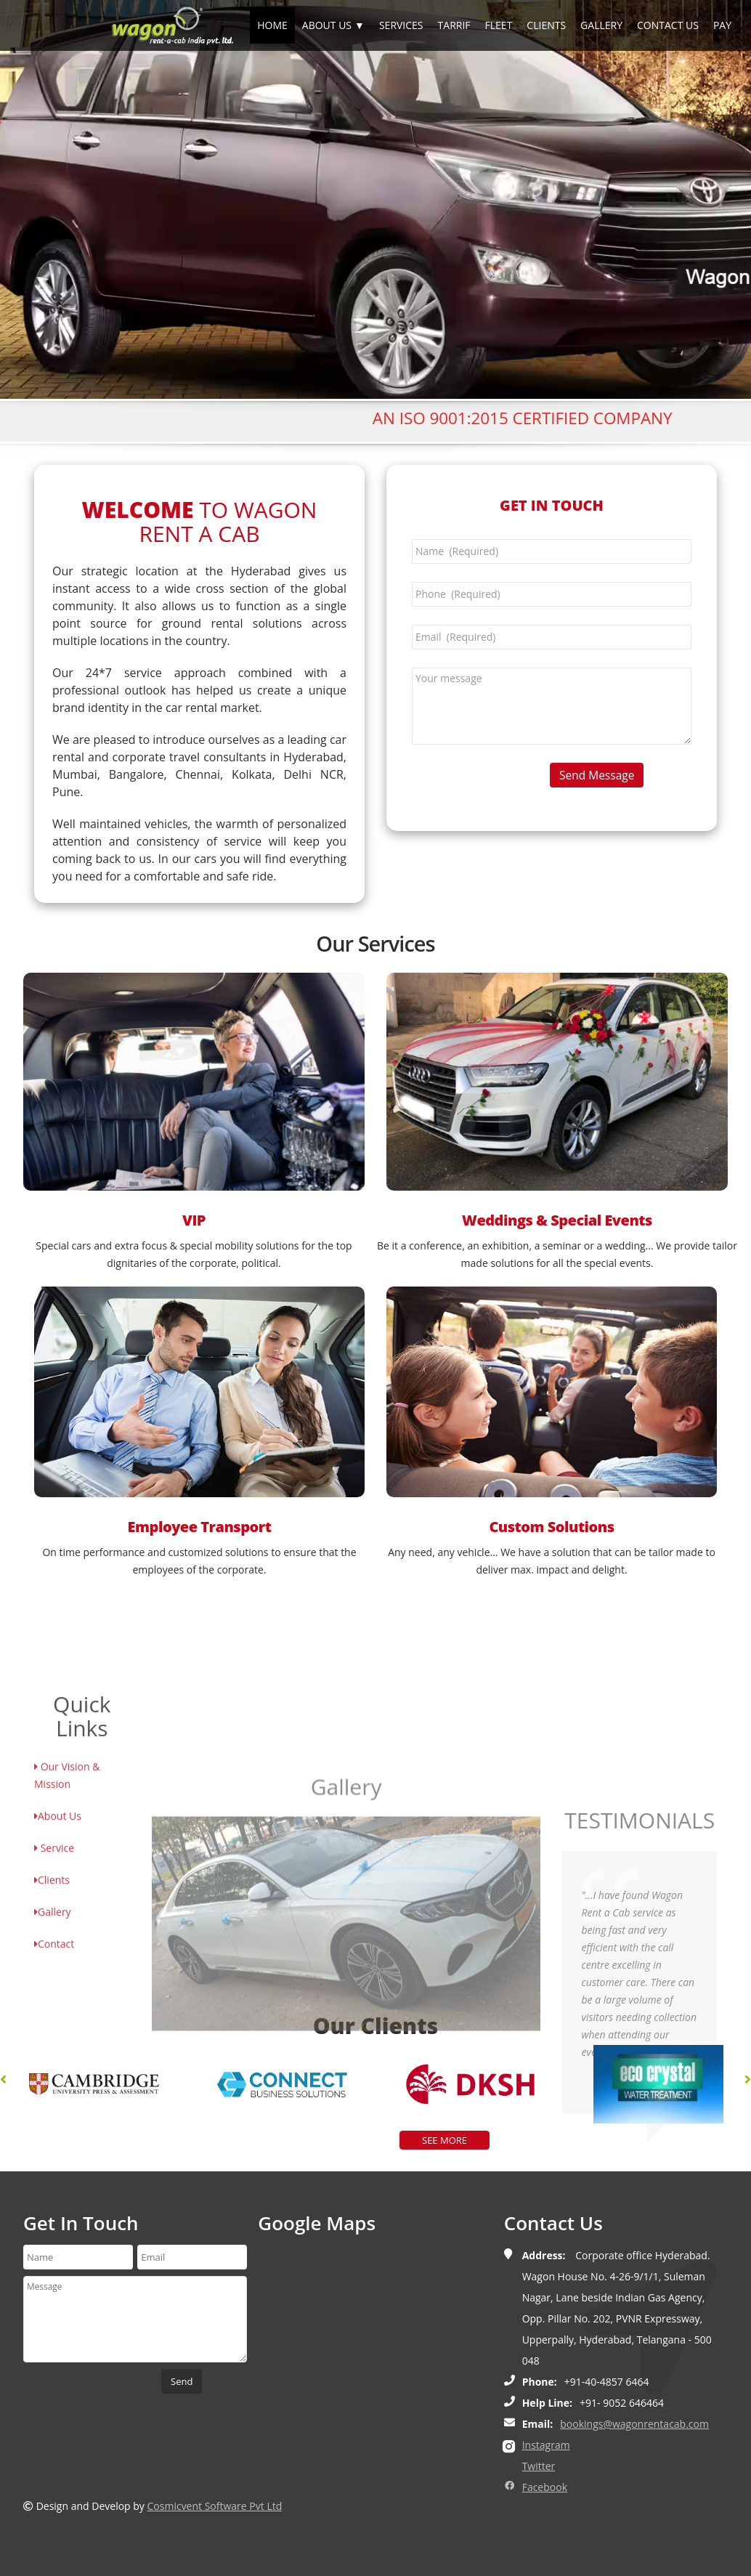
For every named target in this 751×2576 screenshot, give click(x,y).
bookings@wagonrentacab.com (634, 2424)
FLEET (499, 25)
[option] (131, 2084)
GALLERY (601, 25)
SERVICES (401, 25)
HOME (272, 25)
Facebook (544, 2487)
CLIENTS (546, 25)
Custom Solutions (551, 1527)
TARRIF (454, 25)
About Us (57, 1941)
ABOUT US (327, 25)
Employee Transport (200, 1527)
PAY (722, 25)
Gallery (52, 2037)
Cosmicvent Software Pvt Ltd (215, 2506)
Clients (52, 2005)
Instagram (546, 2445)
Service (54, 1973)
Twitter (539, 2466)
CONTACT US (668, 25)
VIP (194, 1220)
